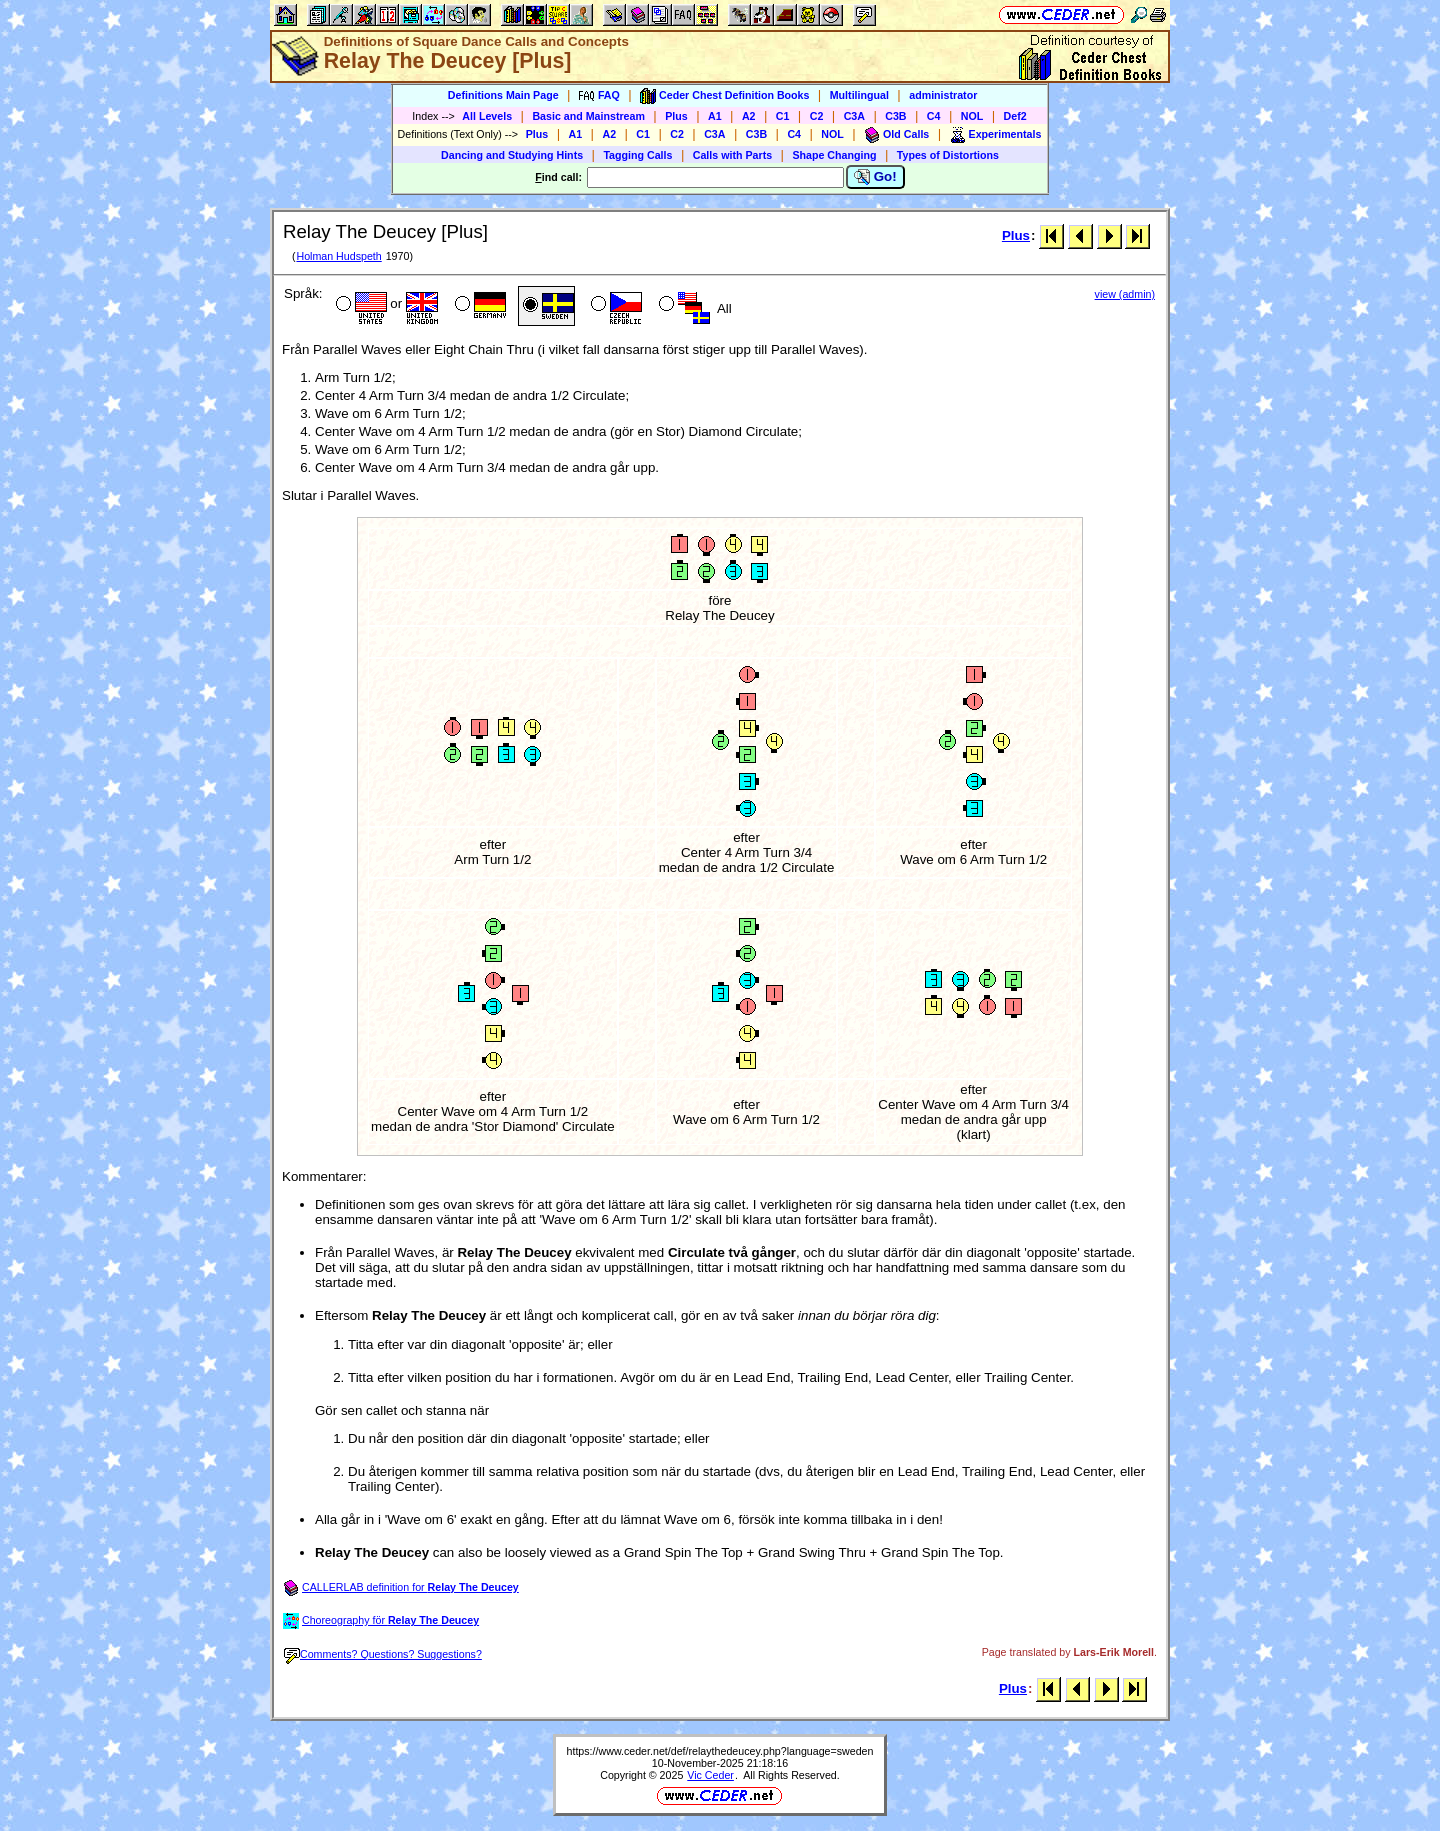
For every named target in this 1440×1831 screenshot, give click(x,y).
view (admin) (1125, 294)
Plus (676, 116)
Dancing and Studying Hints (512, 155)
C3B (895, 116)
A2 (749, 116)
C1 (783, 116)
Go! (875, 177)
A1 (715, 116)
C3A (854, 116)
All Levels (487, 116)
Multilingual (859, 95)
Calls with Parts (732, 155)
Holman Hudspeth (338, 256)
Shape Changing (834, 155)
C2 (817, 116)
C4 (934, 116)
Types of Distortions (948, 155)
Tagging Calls (637, 155)
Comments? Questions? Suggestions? (383, 1654)
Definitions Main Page (503, 95)
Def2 (1015, 116)
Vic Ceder (710, 1775)
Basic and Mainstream (588, 116)
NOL (972, 116)
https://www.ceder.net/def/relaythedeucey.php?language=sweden (720, 1751)
